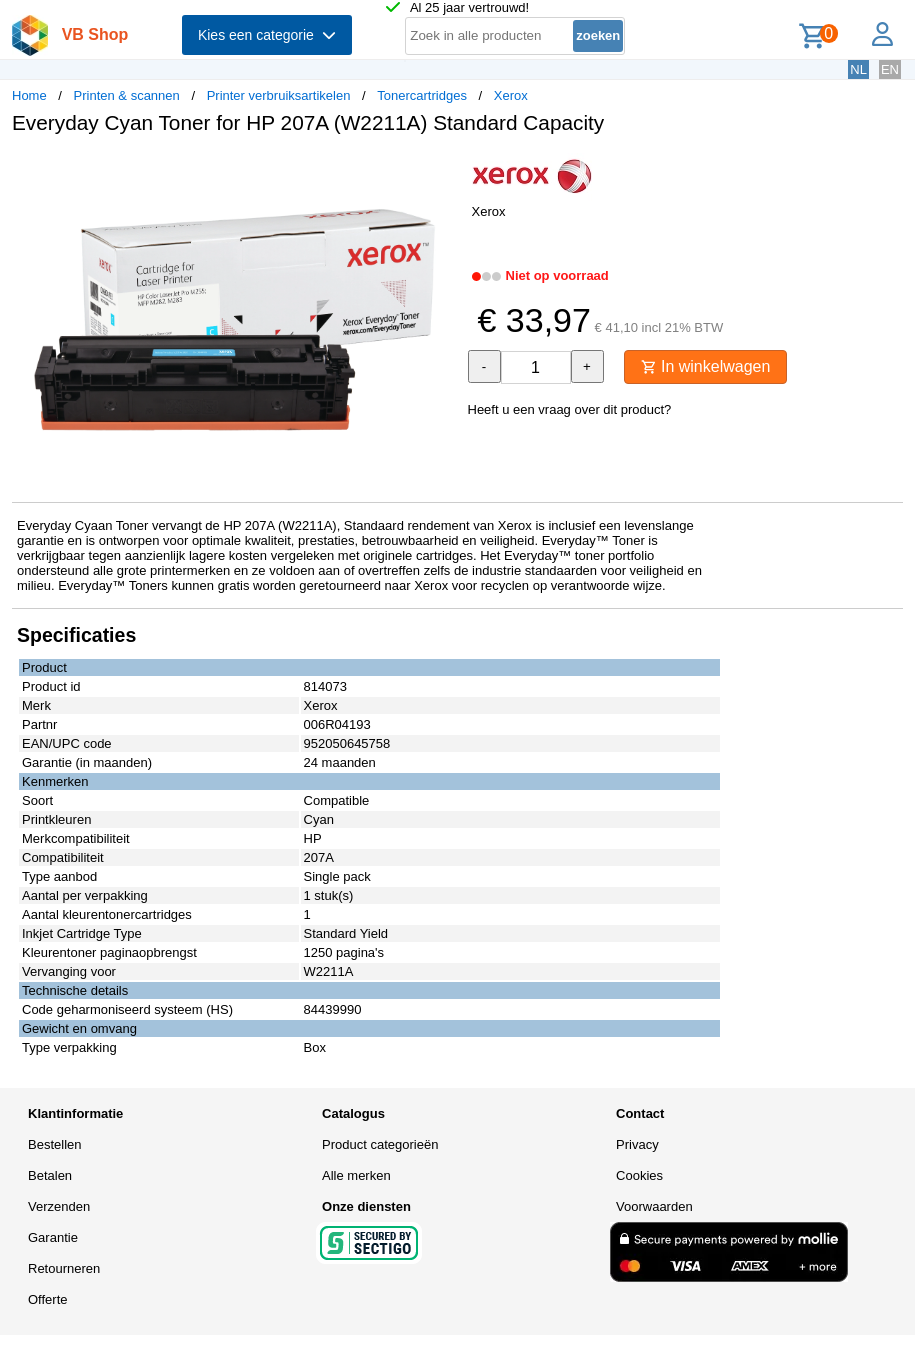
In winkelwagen (706, 366)
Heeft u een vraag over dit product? (570, 409)
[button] (440, 171)
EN (890, 69)
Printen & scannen (127, 95)
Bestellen (54, 1144)
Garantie (53, 1237)
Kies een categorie (267, 35)
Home (29, 95)
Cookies (639, 1175)
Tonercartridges (422, 95)
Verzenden (59, 1206)
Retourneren (64, 1268)
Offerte (48, 1299)
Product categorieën (380, 1144)
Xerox (511, 95)
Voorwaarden (654, 1206)
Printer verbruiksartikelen (279, 95)
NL (858, 69)
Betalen (50, 1175)
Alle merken (356, 1175)
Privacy (637, 1144)
